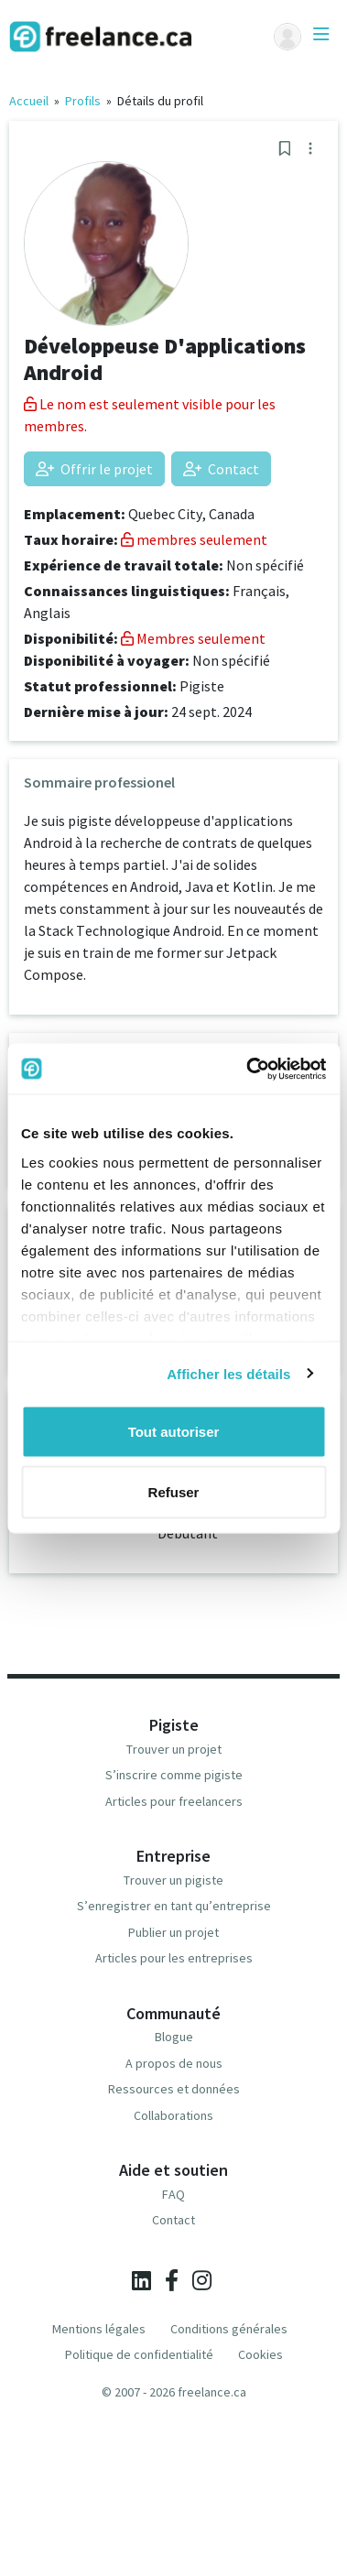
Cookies (260, 2354)
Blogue (174, 2036)
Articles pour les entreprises (174, 1958)
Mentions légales (99, 2329)
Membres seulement (193, 638)
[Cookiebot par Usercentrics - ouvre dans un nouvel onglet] (247, 1069)
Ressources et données (174, 2089)
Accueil (29, 100)
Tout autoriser (174, 1432)
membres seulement (194, 539)
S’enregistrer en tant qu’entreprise (174, 1905)
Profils (83, 100)
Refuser (174, 1491)
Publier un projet (173, 1932)
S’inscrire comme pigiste (174, 1774)
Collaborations (173, 2115)
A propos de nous (173, 2063)
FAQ (173, 2194)
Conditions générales (228, 2329)
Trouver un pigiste (173, 1880)
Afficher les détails (228, 1373)
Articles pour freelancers (174, 1801)
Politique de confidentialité (139, 2354)
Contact (221, 469)
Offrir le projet (94, 469)
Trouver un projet (174, 1749)
